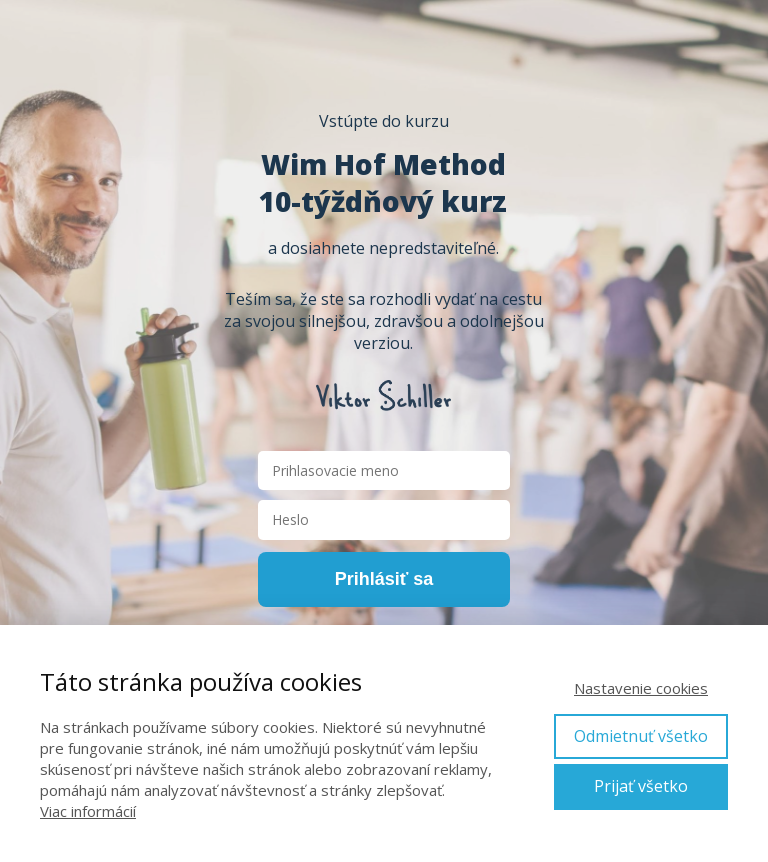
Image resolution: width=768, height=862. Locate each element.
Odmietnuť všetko (641, 736)
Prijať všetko (641, 786)
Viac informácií (88, 811)
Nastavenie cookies (641, 688)
